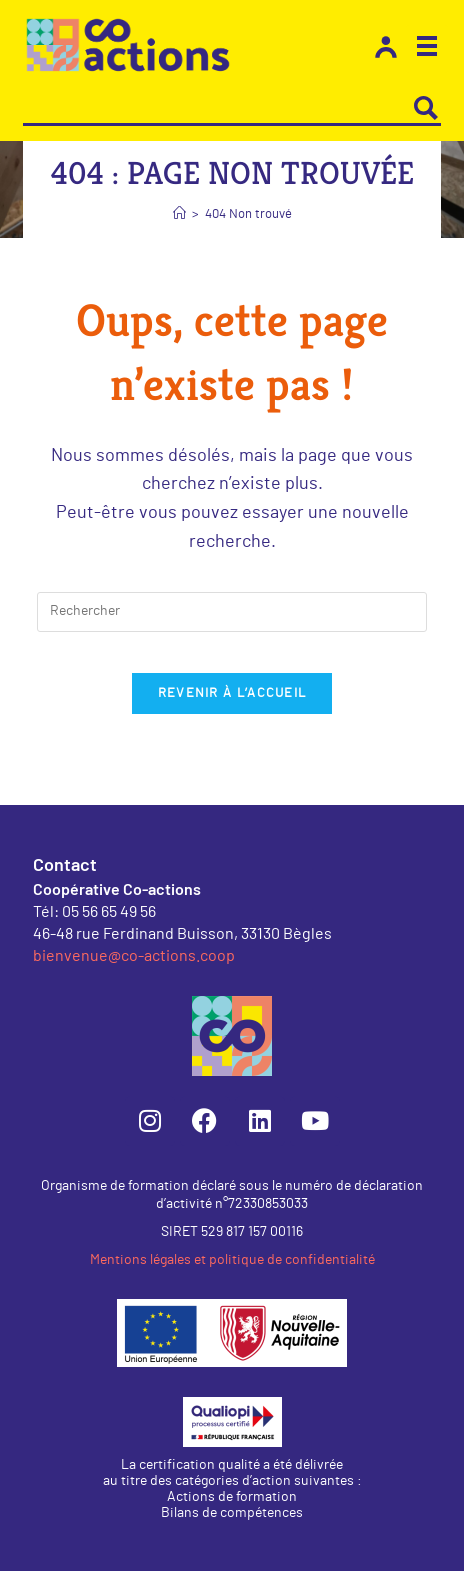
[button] (427, 49)
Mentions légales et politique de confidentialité (232, 1260)
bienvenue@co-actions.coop (134, 954)
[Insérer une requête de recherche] (232, 612)
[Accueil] (179, 214)
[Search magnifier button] (426, 108)
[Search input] (218, 108)
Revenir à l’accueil (232, 693)
